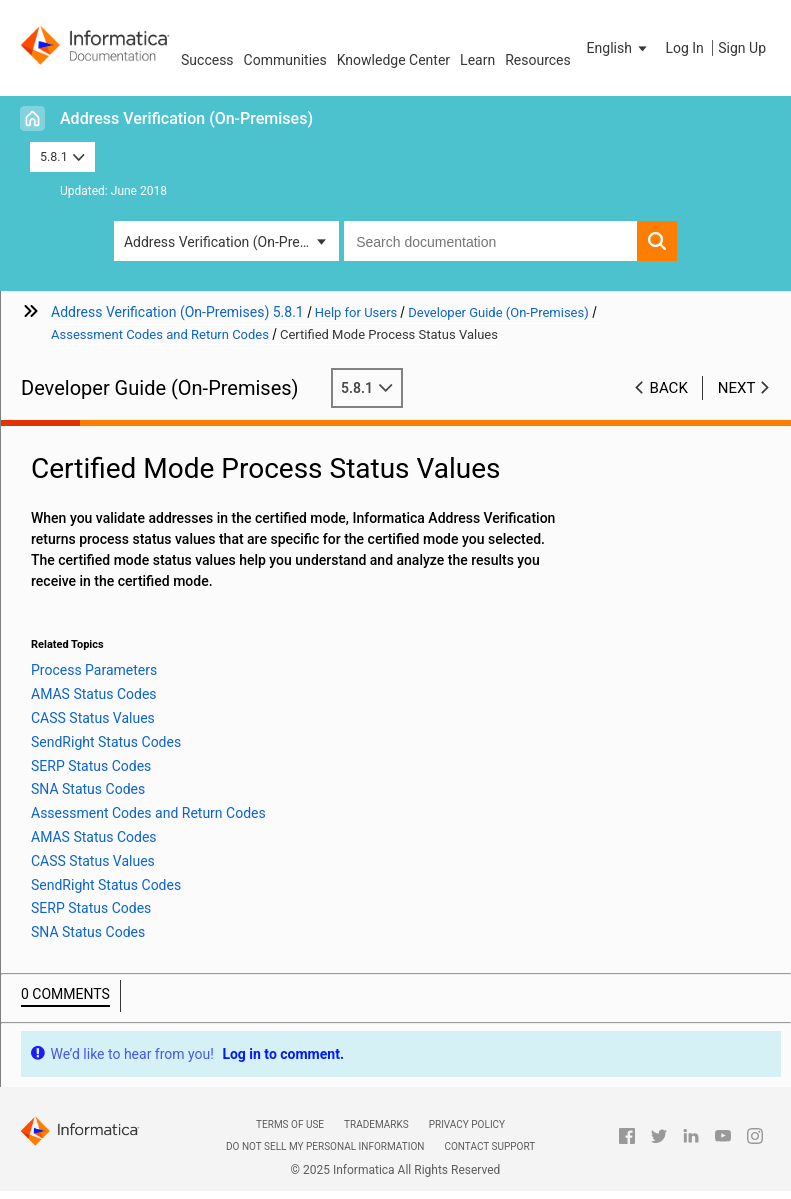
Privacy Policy (467, 1124)
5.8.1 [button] (62, 156)
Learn (477, 60)
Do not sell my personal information (325, 1146)
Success (207, 60)
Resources (538, 60)
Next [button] (737, 388)
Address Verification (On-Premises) (186, 118)
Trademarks (376, 1124)
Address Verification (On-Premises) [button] (231, 242)
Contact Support (489, 1146)
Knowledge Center (393, 60)
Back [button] (669, 388)
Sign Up (742, 48)
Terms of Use (290, 1124)
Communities (285, 60)
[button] (619, 48)
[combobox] (490, 241)
